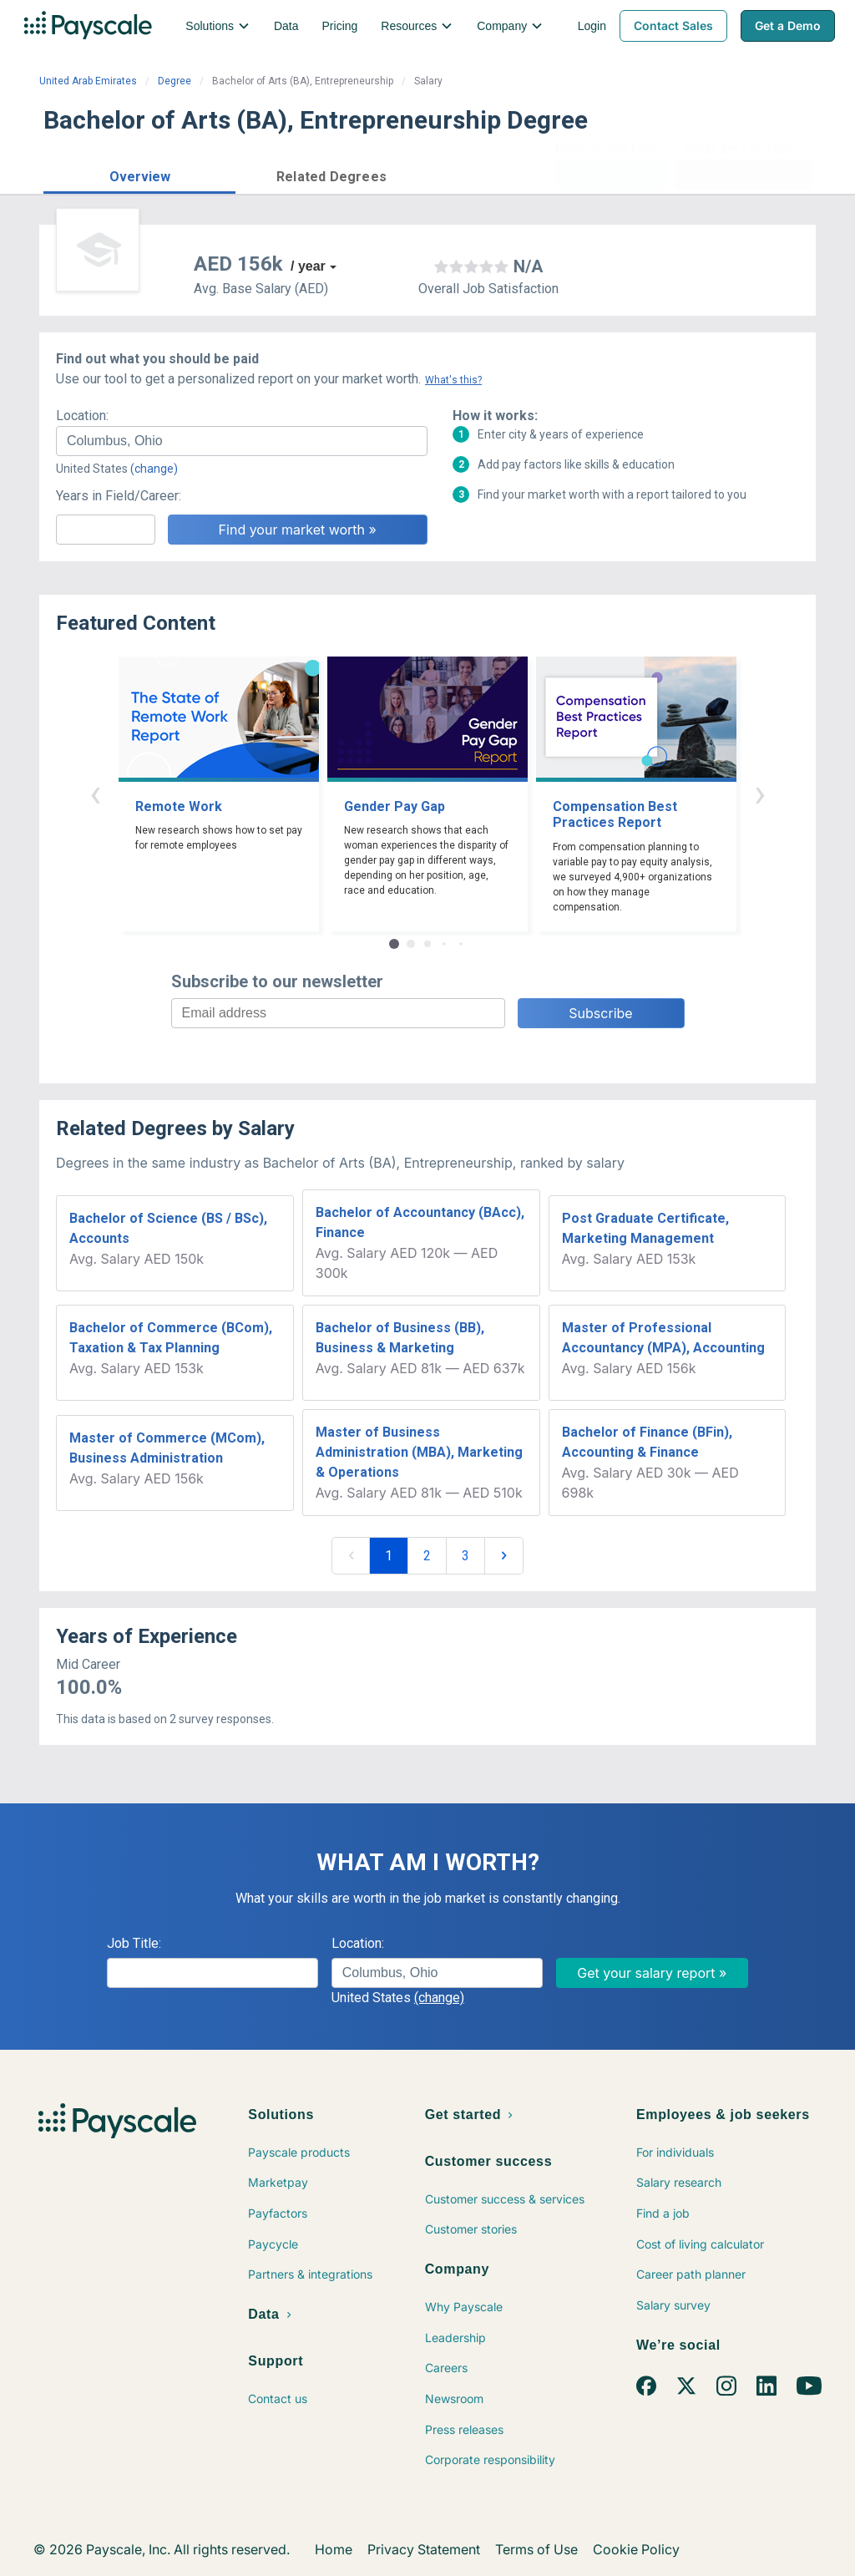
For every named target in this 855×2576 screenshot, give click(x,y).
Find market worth (743, 174)
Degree (174, 81)
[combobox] (242, 441)
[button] (139, 174)
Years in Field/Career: (118, 496)
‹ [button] (95, 793)
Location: (82, 415)
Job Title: (134, 1943)
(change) (154, 468)
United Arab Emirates (88, 81)
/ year (308, 266)
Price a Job (610, 174)
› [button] (760, 793)
